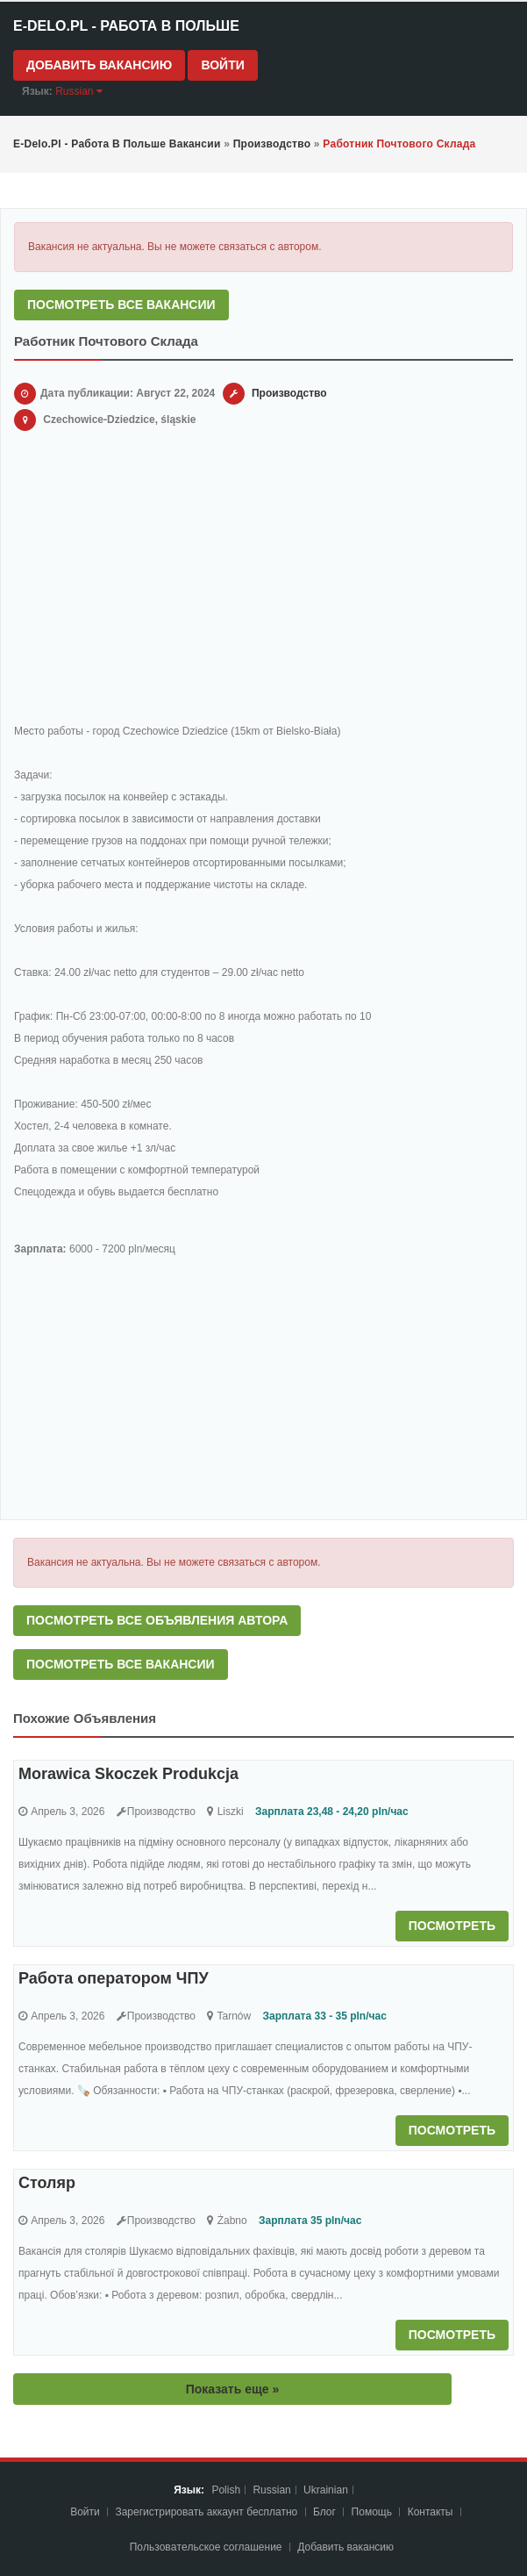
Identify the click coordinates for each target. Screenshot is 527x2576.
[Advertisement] (263, 580)
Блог (324, 2512)
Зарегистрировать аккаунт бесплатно (207, 2512)
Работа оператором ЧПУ (113, 1978)
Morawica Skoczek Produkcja (128, 1774)
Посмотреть (452, 1926)
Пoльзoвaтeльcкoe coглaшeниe (207, 2547)
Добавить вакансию (99, 65)
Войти (222, 65)
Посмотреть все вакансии (121, 305)
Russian (271, 2490)
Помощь (372, 2512)
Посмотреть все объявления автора (157, 1620)
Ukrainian (325, 2490)
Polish (225, 2490)
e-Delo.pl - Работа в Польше (126, 25)
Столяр (46, 2183)
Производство (289, 393)
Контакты (432, 2512)
